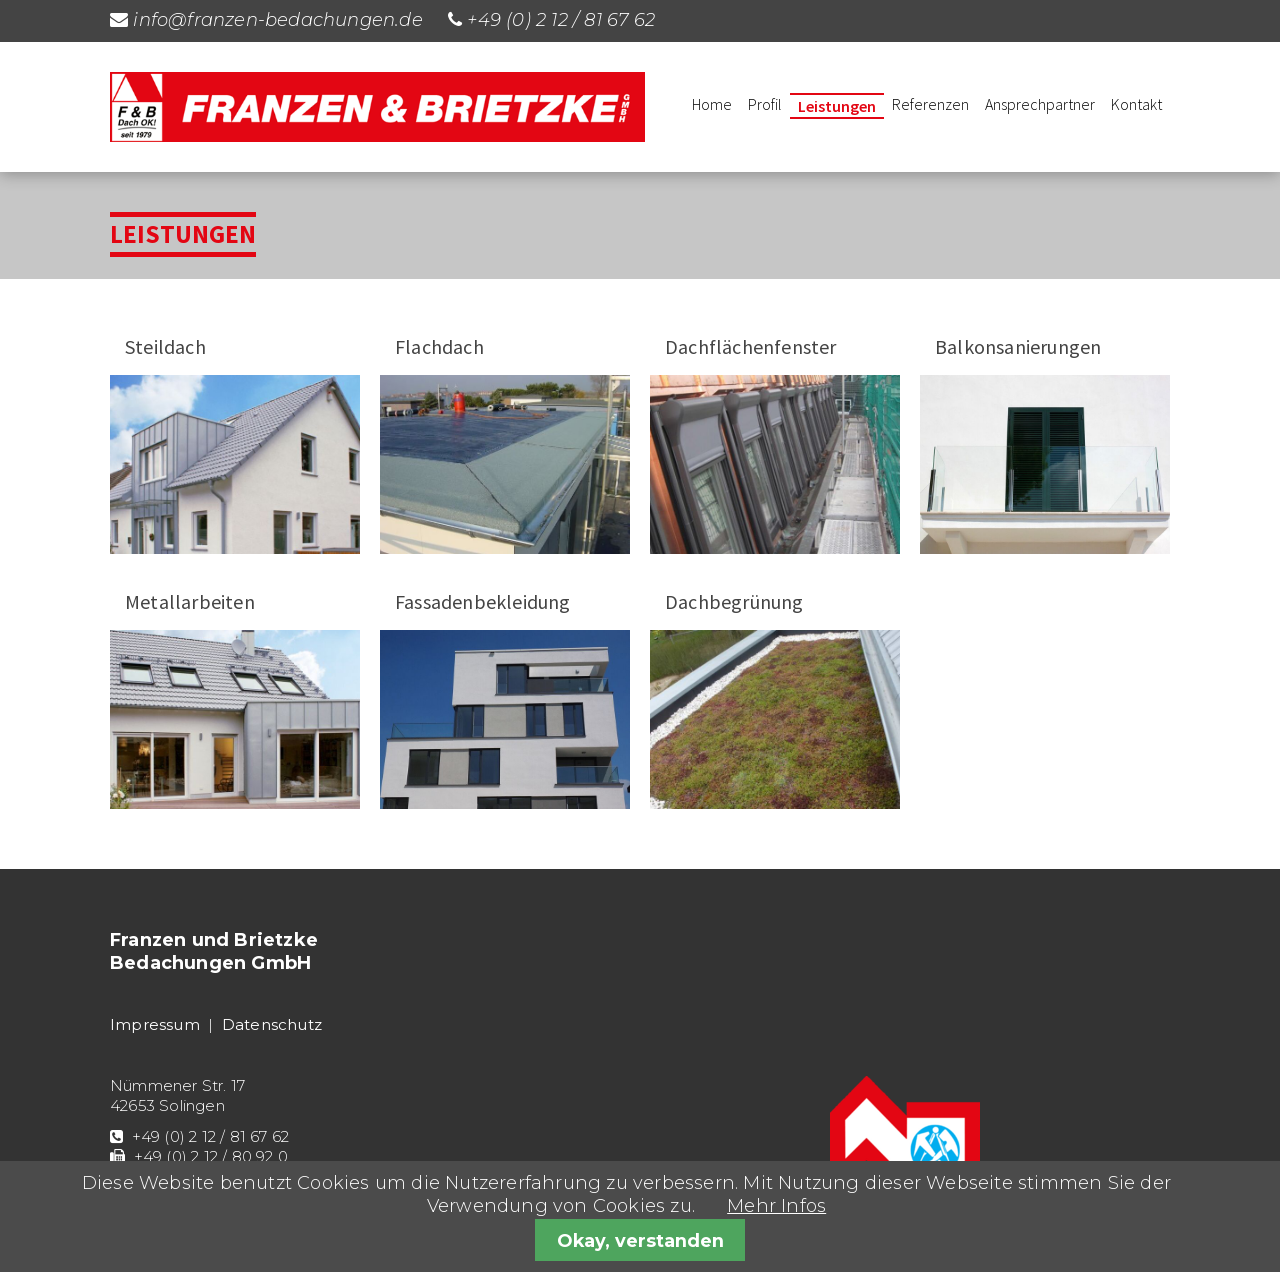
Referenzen (930, 104)
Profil (765, 104)
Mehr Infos (776, 1206)
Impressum (155, 1024)
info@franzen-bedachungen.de (277, 20)
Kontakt (1136, 104)
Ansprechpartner (1040, 104)
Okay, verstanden (640, 1240)
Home (712, 104)
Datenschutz (272, 1024)
